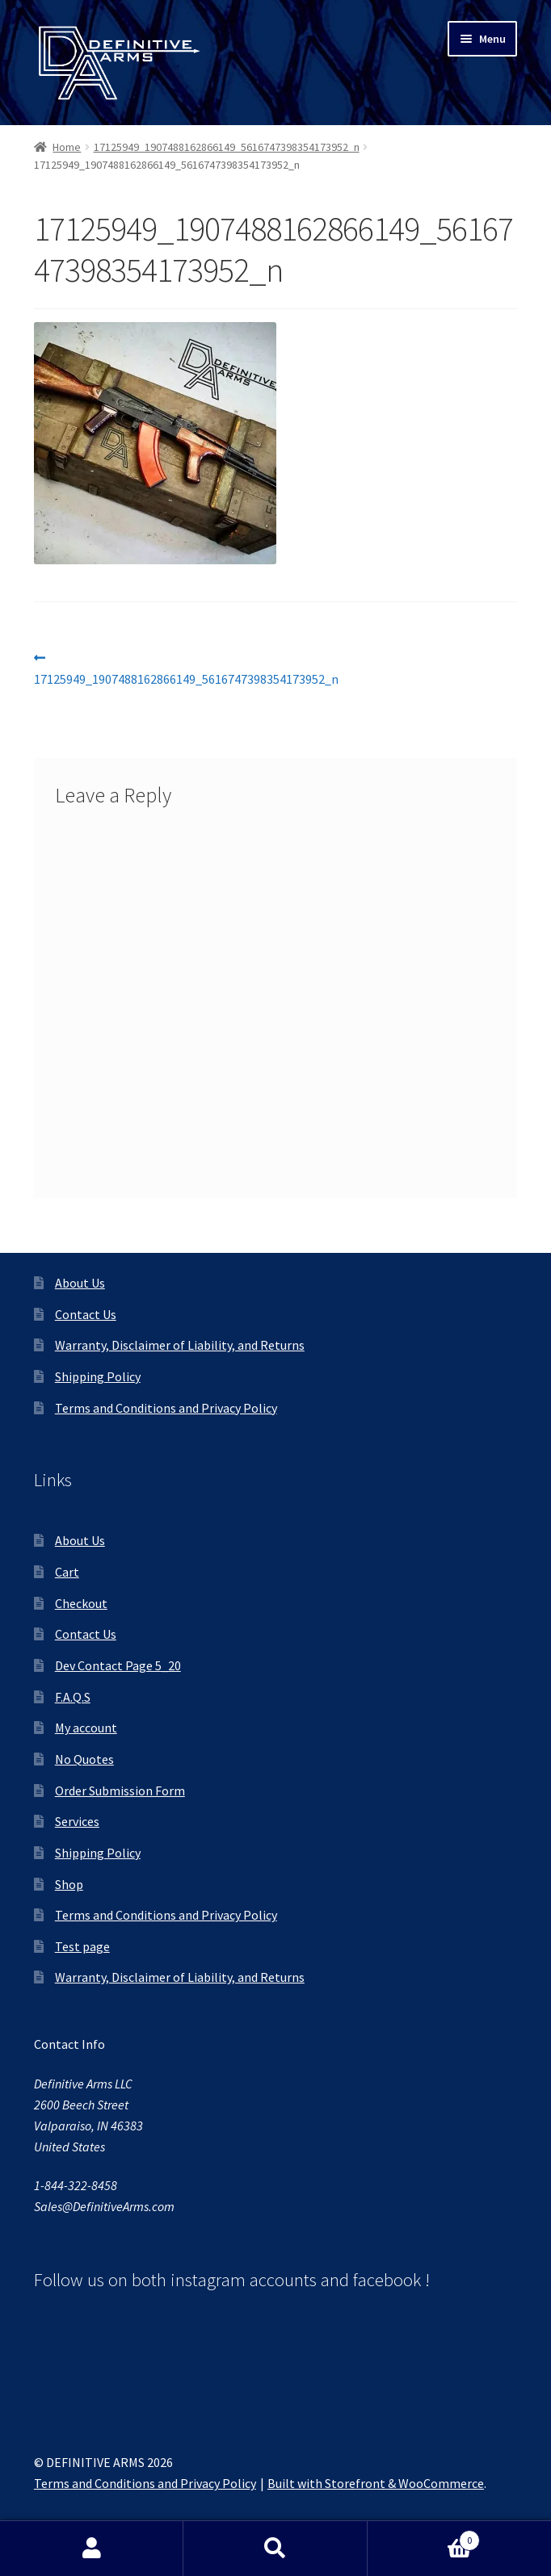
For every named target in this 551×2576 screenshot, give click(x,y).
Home (67, 147)
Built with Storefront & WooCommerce (375, 2483)
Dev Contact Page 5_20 (118, 1665)
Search (275, 2548)
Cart (67, 1572)
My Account (91, 2548)
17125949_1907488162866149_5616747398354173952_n (227, 147)
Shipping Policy (98, 1376)
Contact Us (85, 1314)
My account (86, 1727)
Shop (69, 1884)
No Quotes (84, 1759)
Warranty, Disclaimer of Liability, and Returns (180, 1345)
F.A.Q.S (72, 1697)
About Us (80, 1283)
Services (77, 1821)
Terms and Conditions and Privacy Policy (166, 1408)
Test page (82, 1946)
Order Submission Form (120, 1790)
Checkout (81, 1603)
